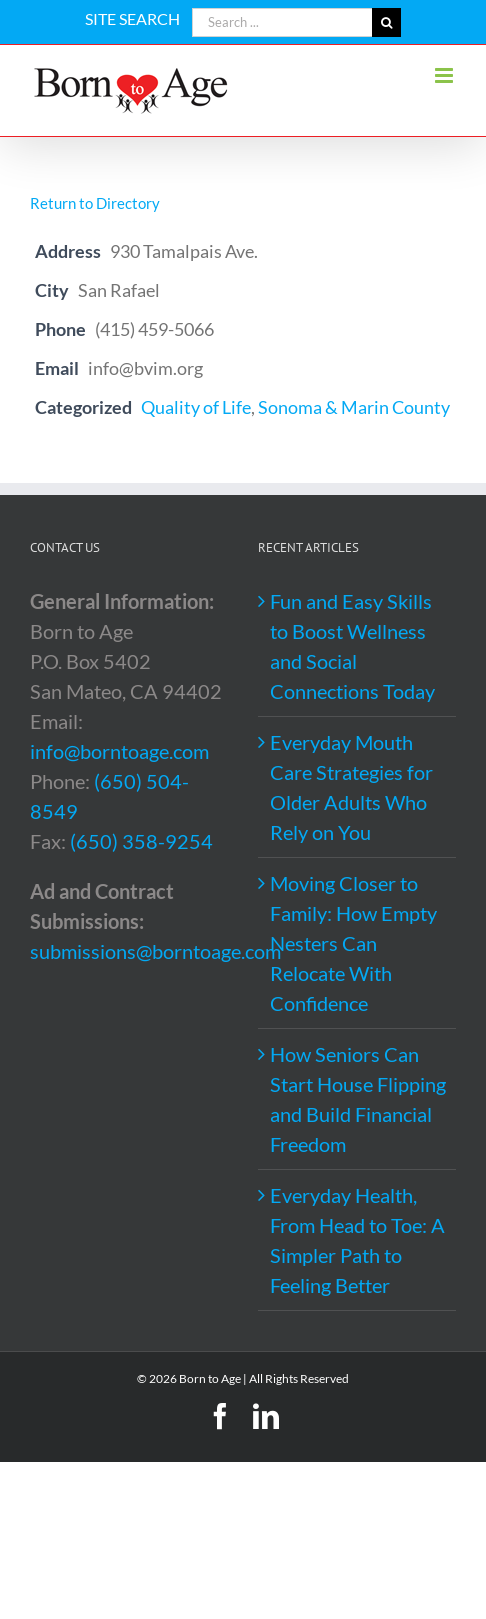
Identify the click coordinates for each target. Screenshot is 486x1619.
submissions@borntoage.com (155, 951)
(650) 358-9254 (141, 841)
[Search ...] (282, 22)
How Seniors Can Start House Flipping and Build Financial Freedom (358, 1099)
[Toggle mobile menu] (445, 75)
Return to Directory (95, 203)
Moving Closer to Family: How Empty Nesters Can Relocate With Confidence (353, 943)
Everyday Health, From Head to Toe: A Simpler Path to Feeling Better (357, 1240)
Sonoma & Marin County (354, 407)
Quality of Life (196, 407)
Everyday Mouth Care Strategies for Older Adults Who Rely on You (351, 787)
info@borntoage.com (119, 751)
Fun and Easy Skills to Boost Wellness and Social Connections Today (352, 646)
